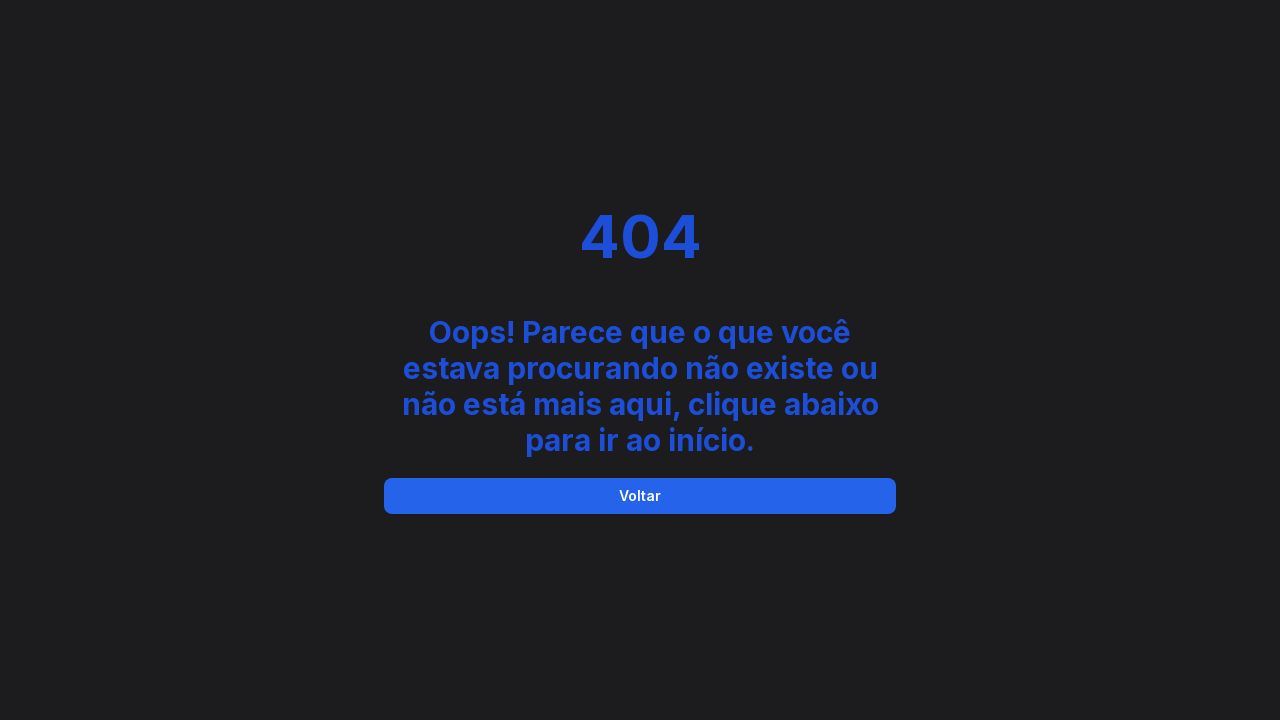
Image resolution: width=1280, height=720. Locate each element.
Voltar (640, 495)
